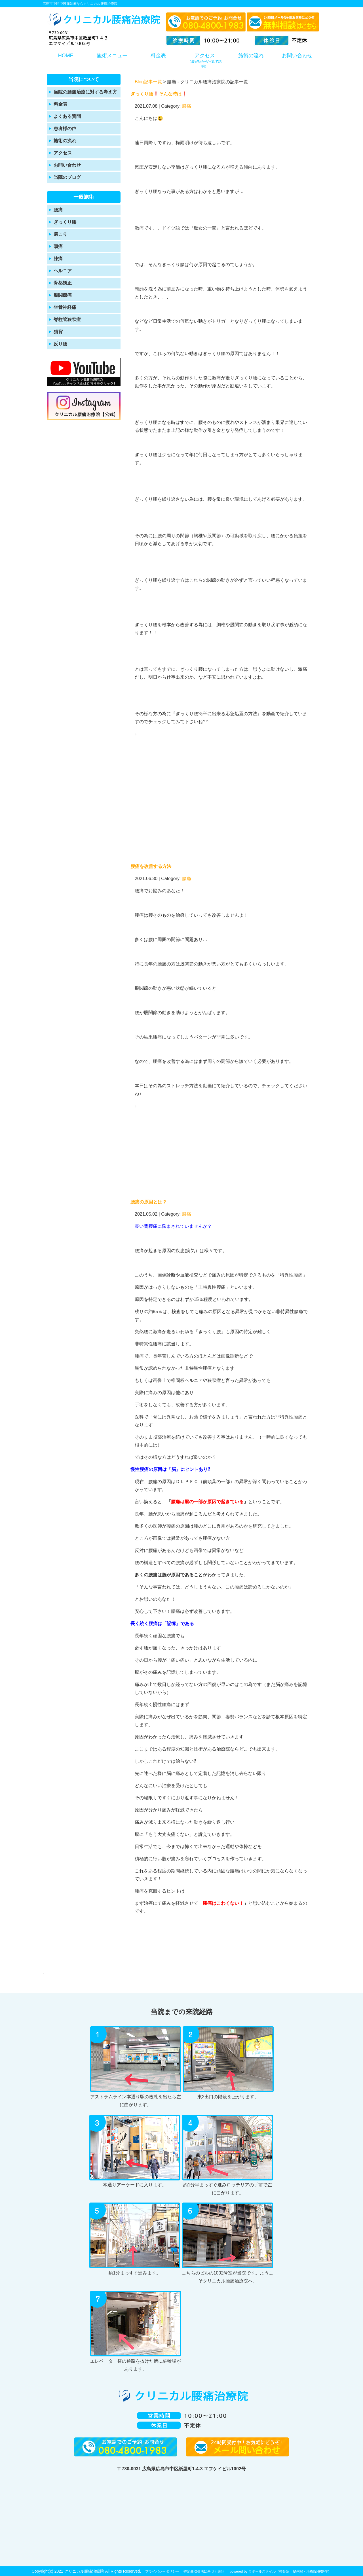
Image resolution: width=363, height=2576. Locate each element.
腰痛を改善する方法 (150, 866)
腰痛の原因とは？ (148, 1201)
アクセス (204, 61)
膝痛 (58, 258)
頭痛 (58, 246)
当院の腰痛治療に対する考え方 (85, 92)
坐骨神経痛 (65, 307)
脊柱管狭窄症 (67, 319)
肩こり (60, 234)
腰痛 (58, 209)
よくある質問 (67, 116)
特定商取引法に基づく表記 (203, 2571)
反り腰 (60, 343)
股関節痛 (63, 295)
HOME (65, 55)
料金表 (158, 55)
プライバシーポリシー (162, 2571)
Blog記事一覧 (148, 81)
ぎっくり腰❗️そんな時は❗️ (158, 94)
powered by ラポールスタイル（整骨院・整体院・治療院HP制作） (280, 2571)
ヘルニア (63, 270)
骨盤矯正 (63, 283)
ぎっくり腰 (65, 222)
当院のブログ (67, 177)
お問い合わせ (297, 55)
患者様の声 (65, 128)
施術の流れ (251, 55)
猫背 (58, 331)
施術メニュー (112, 55)
